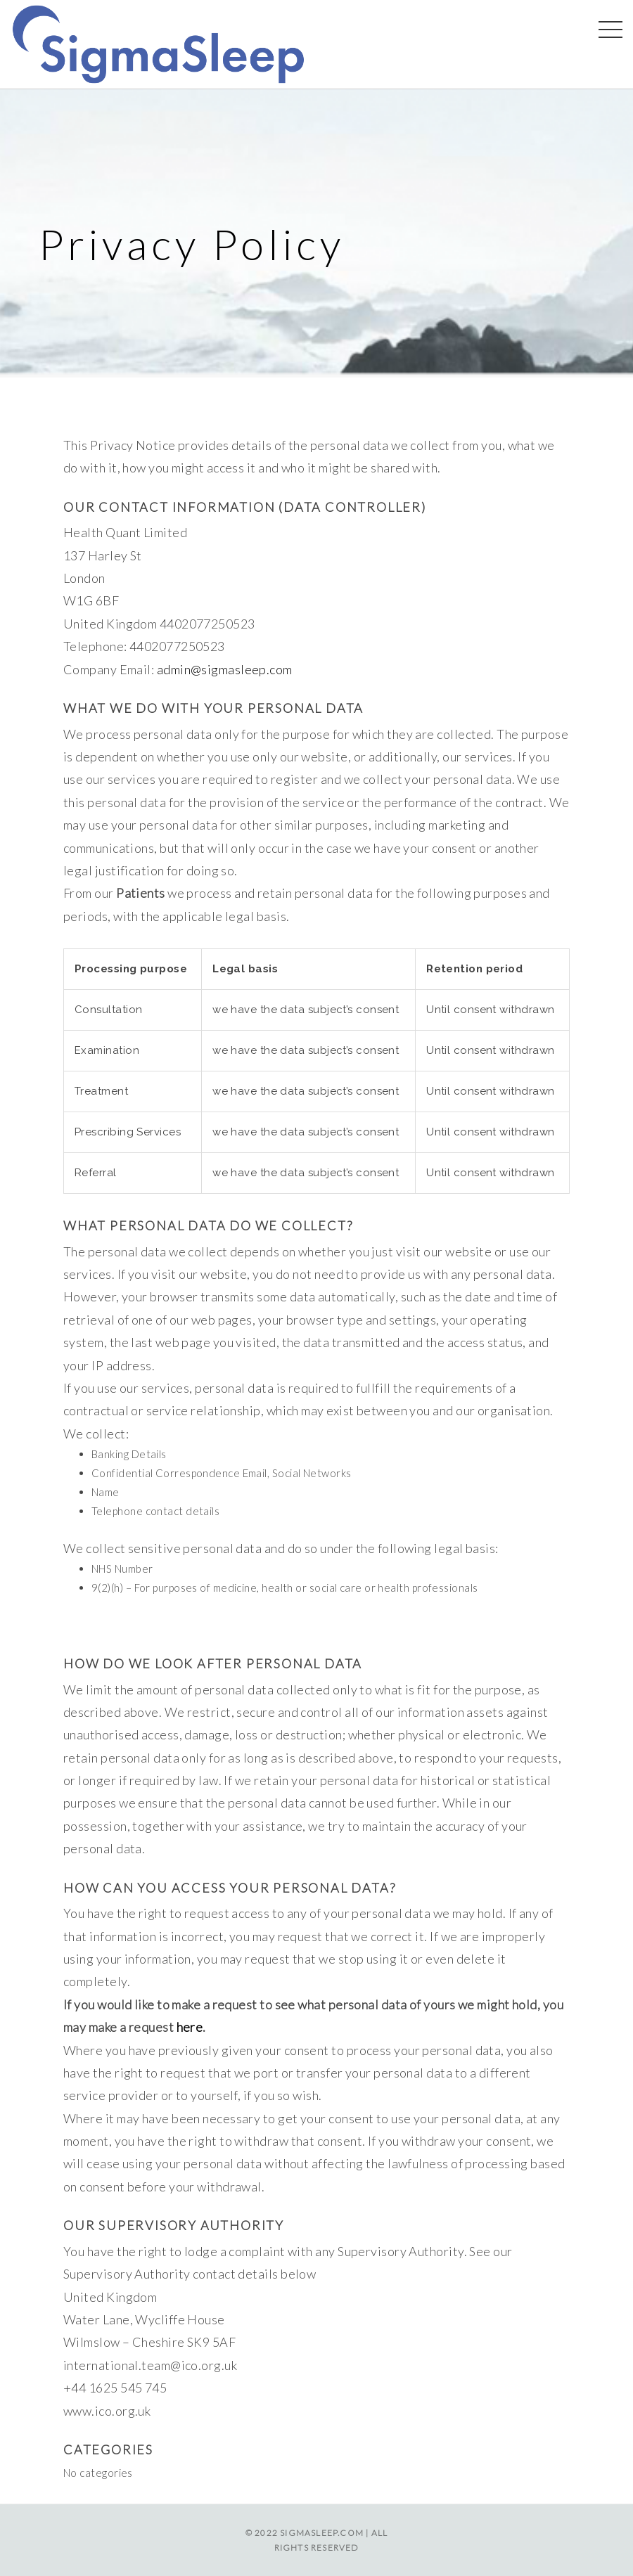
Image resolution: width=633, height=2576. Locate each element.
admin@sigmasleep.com (225, 669)
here (190, 2027)
